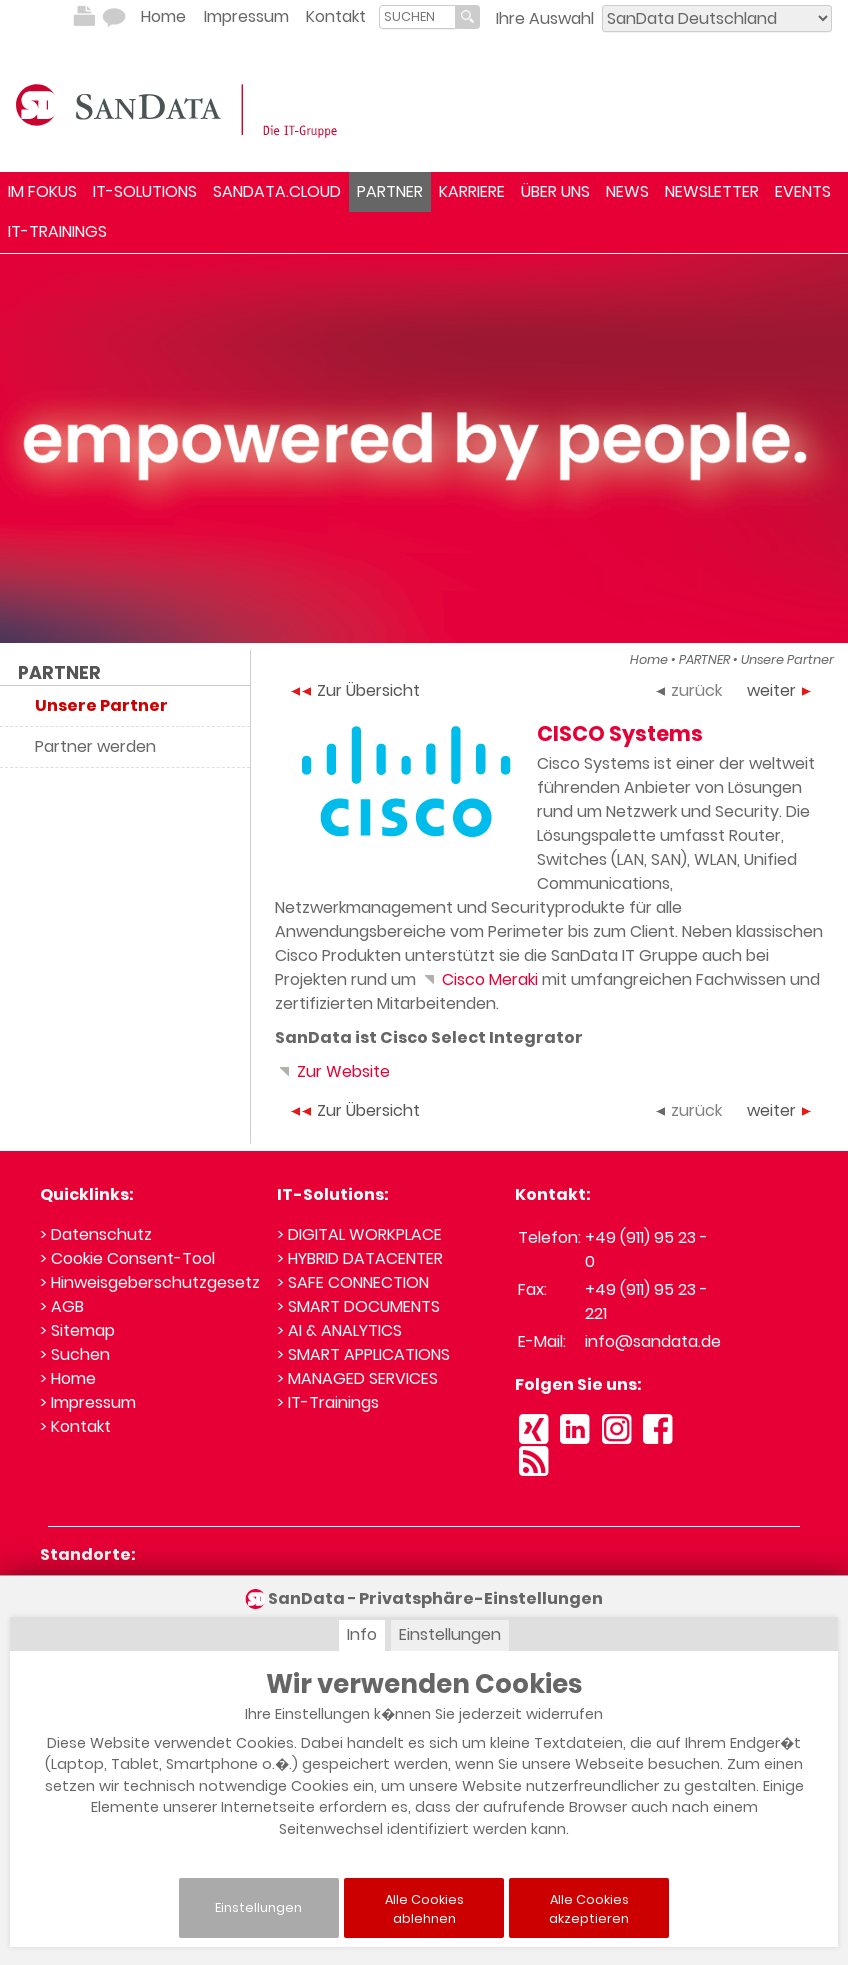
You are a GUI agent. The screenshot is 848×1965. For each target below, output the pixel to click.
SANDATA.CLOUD (277, 191)
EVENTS (803, 191)
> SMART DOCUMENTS (358, 1306)
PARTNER (390, 191)
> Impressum (88, 1402)
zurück (689, 690)
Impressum (246, 16)
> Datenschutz (96, 1234)
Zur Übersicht (355, 690)
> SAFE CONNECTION (353, 1282)
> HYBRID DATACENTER (360, 1258)
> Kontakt (75, 1426)
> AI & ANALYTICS (339, 1330)
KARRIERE (472, 191)
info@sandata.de (653, 1341)
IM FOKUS (42, 191)
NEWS (627, 191)
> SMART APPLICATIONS (363, 1354)
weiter (779, 690)
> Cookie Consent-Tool (127, 1258)
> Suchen (75, 1354)
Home (163, 16)
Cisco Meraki (479, 979)
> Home (68, 1378)
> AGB (62, 1306)
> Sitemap (77, 1330)
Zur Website (332, 1071)
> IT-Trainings (328, 1402)
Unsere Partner (787, 659)
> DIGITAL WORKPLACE (359, 1234)
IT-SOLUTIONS (145, 191)
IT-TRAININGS (57, 231)
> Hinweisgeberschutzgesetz (150, 1282)
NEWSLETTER (712, 191)
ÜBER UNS (555, 191)
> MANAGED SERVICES (357, 1378)
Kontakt (336, 16)
